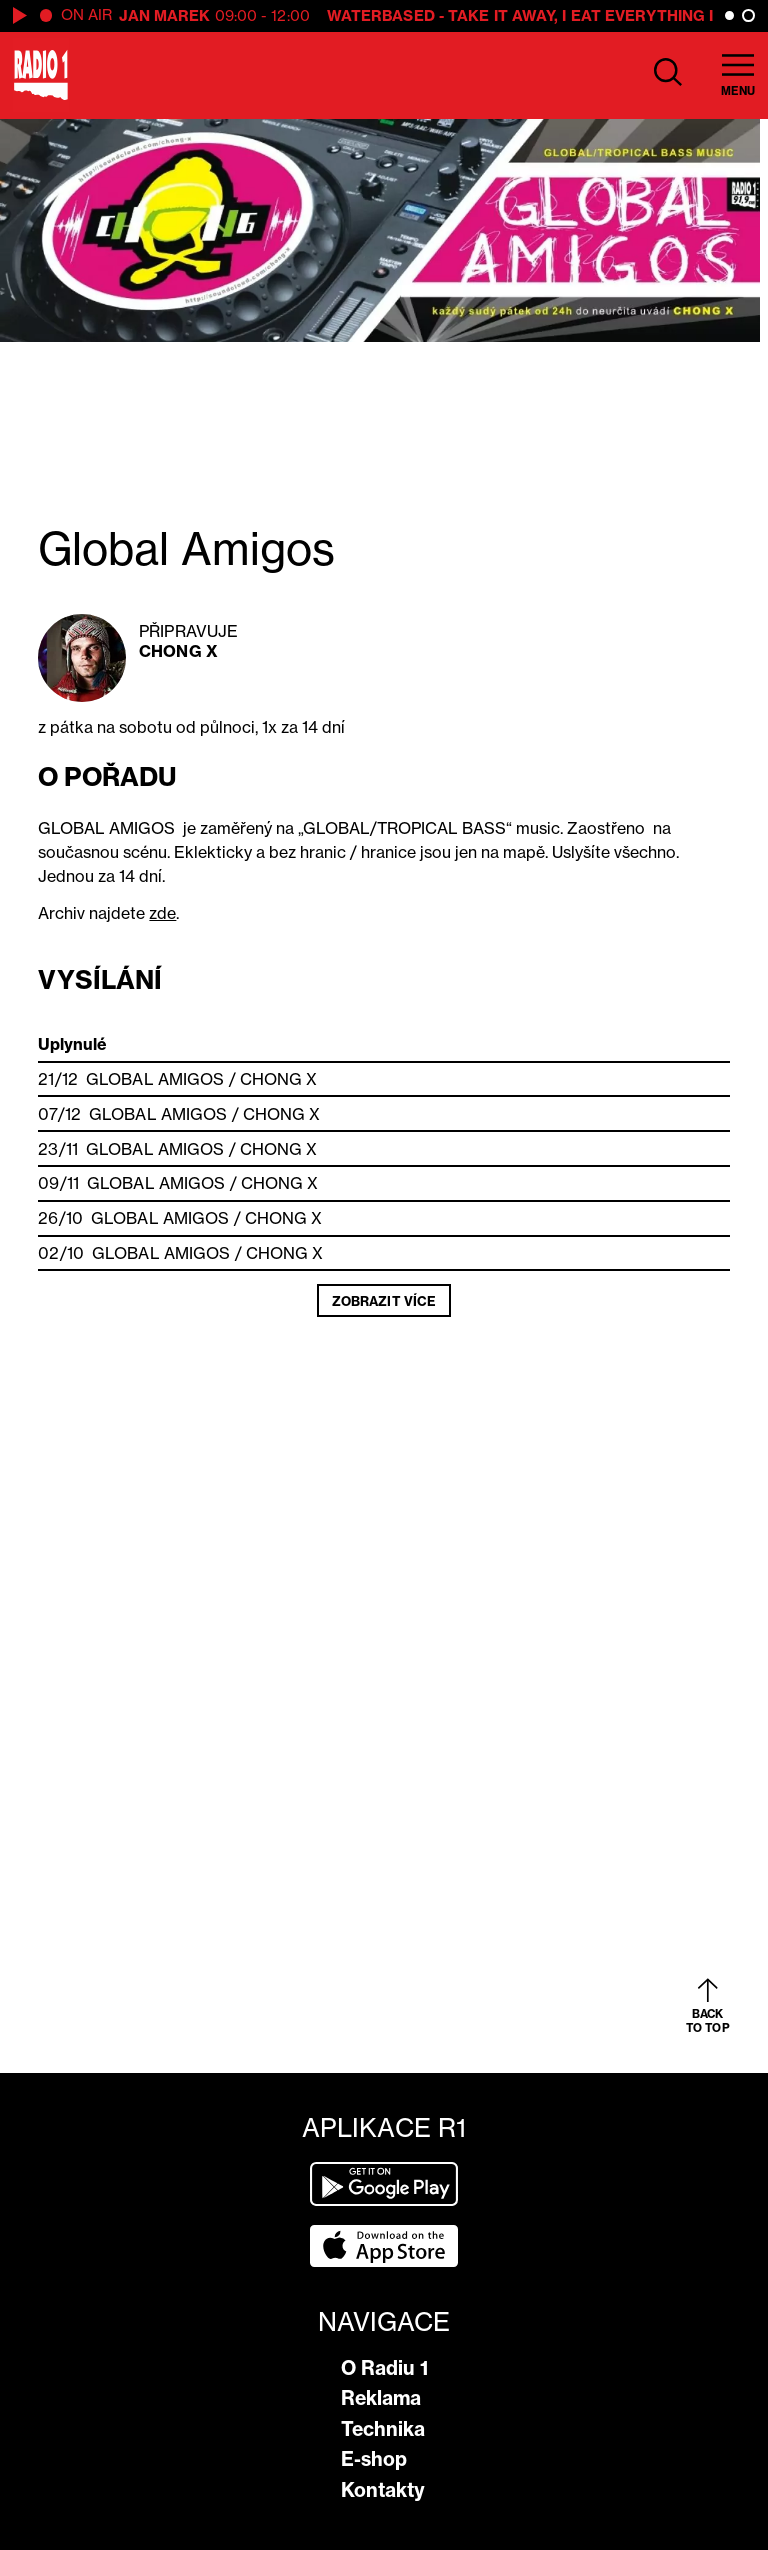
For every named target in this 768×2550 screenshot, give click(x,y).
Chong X (178, 651)
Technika (383, 2429)
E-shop (374, 2459)
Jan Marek (165, 15)
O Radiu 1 (384, 2368)
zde (162, 913)
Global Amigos (155, 1079)
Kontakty (383, 2490)
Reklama (381, 2398)
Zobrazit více (384, 1301)
